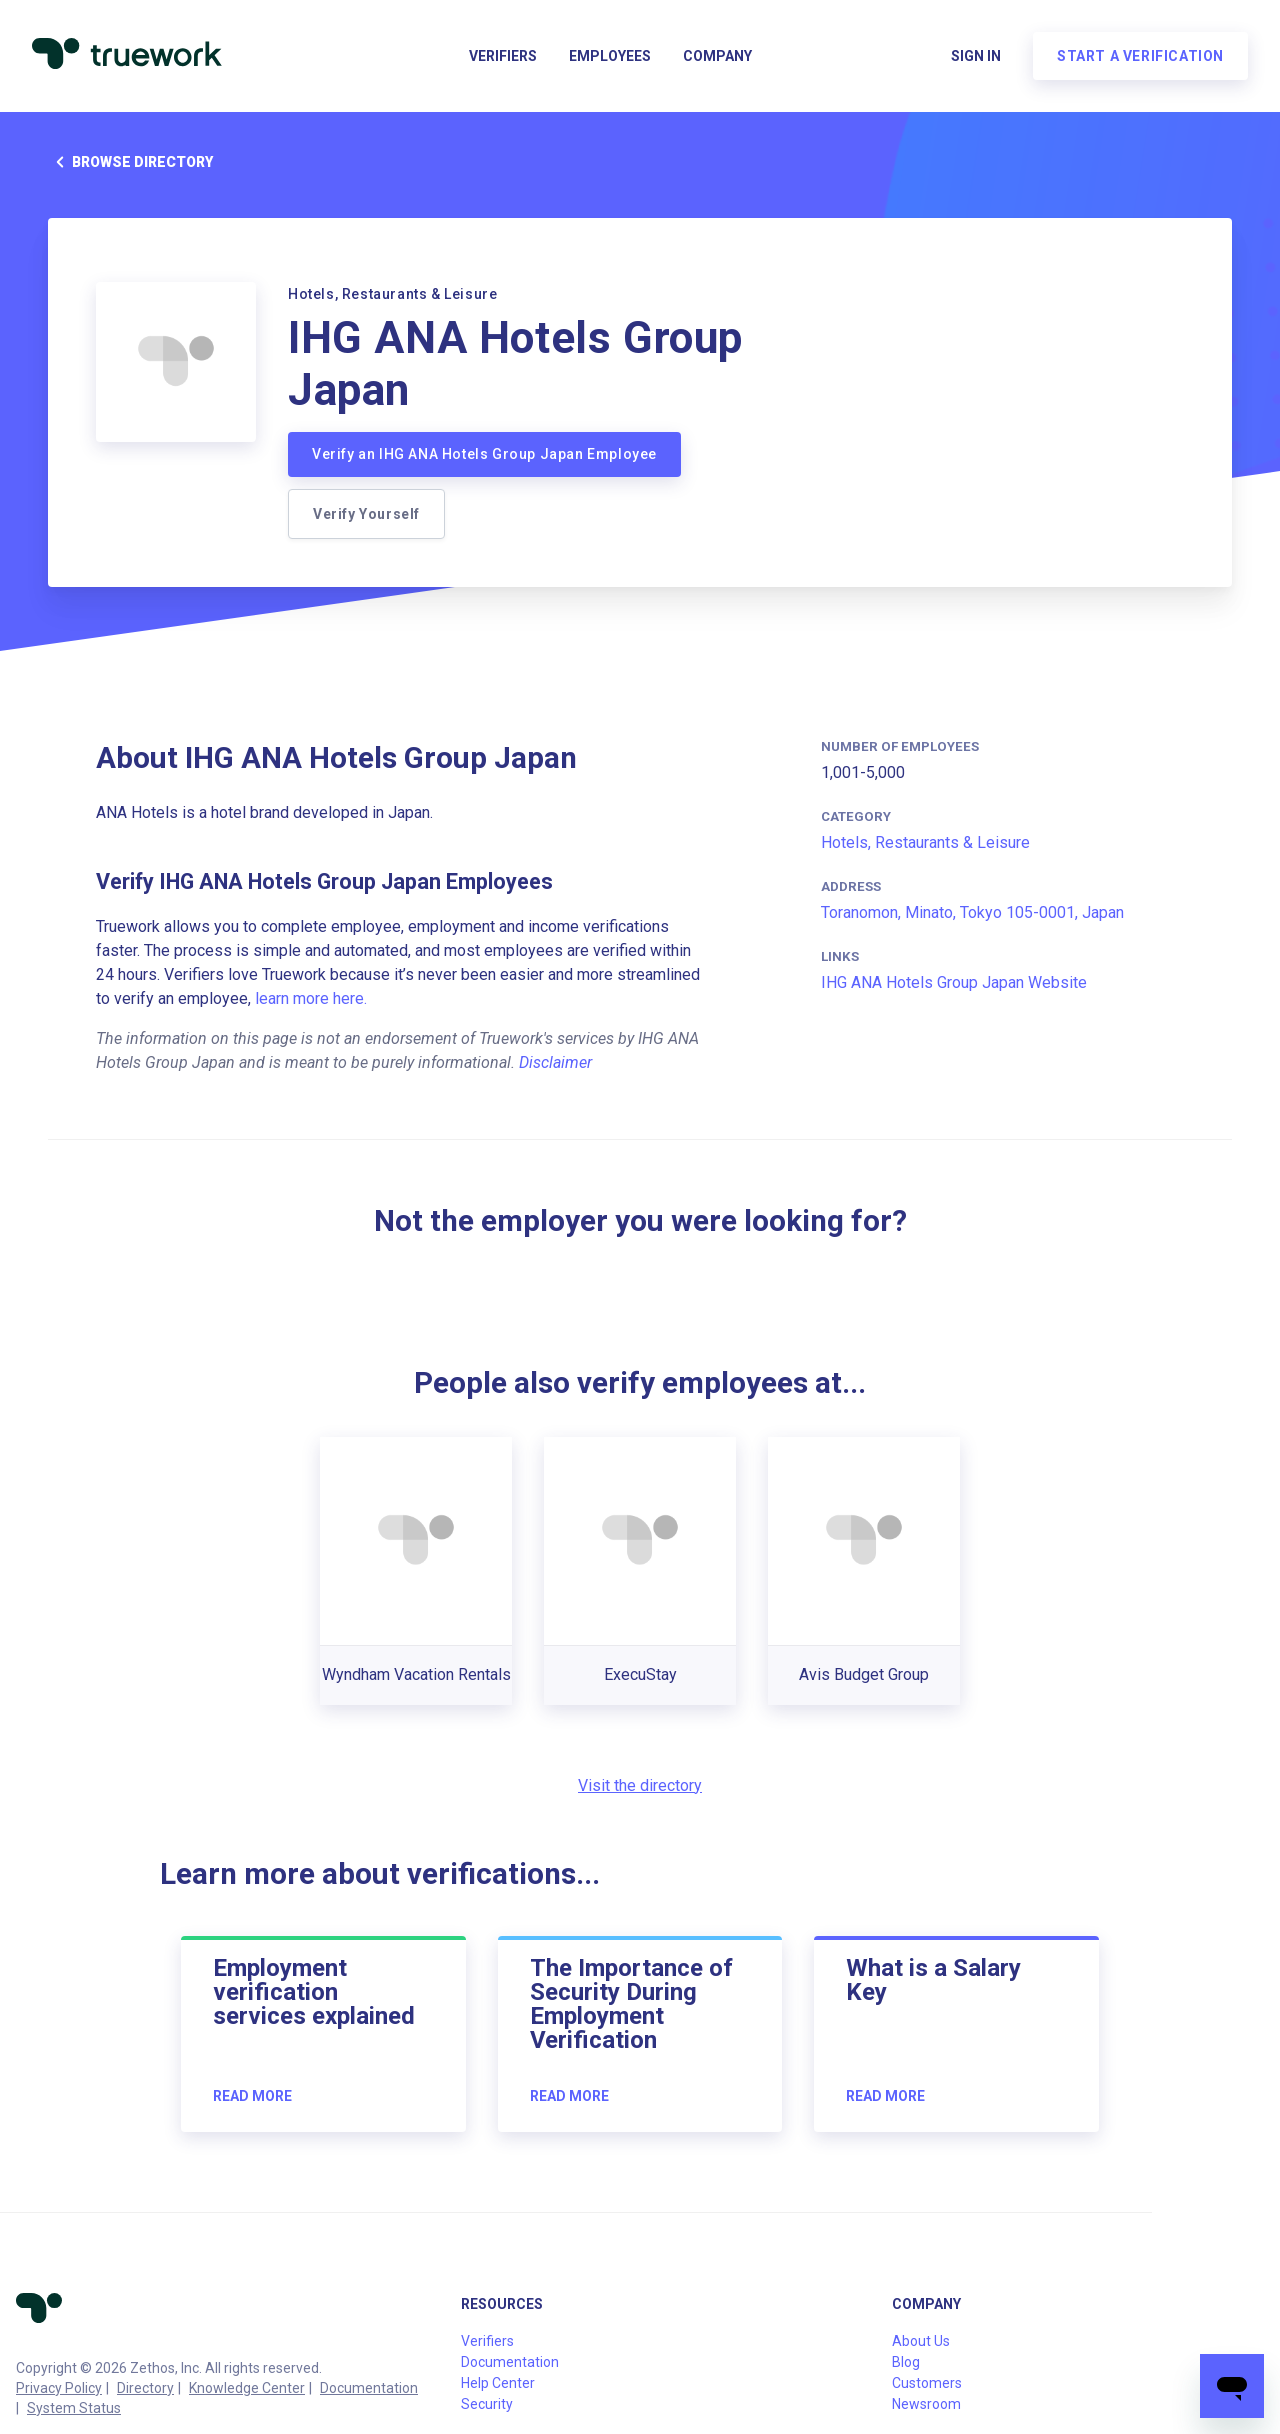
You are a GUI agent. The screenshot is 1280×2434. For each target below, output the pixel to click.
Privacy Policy (59, 2388)
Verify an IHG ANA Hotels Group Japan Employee (484, 454)
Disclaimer (555, 1062)
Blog (906, 2362)
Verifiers (503, 56)
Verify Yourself (366, 514)
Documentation (369, 2388)
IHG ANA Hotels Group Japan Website (954, 982)
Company (717, 56)
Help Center (498, 2383)
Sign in (976, 56)
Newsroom (926, 2404)
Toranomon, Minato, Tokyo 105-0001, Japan (972, 912)
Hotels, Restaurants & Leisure (925, 842)
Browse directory (130, 162)
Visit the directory (640, 1785)
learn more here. (311, 998)
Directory (145, 2388)
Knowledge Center (247, 2388)
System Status (74, 2408)
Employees (610, 56)
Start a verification (1140, 56)
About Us (921, 2341)
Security (487, 2404)
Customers (927, 2383)
